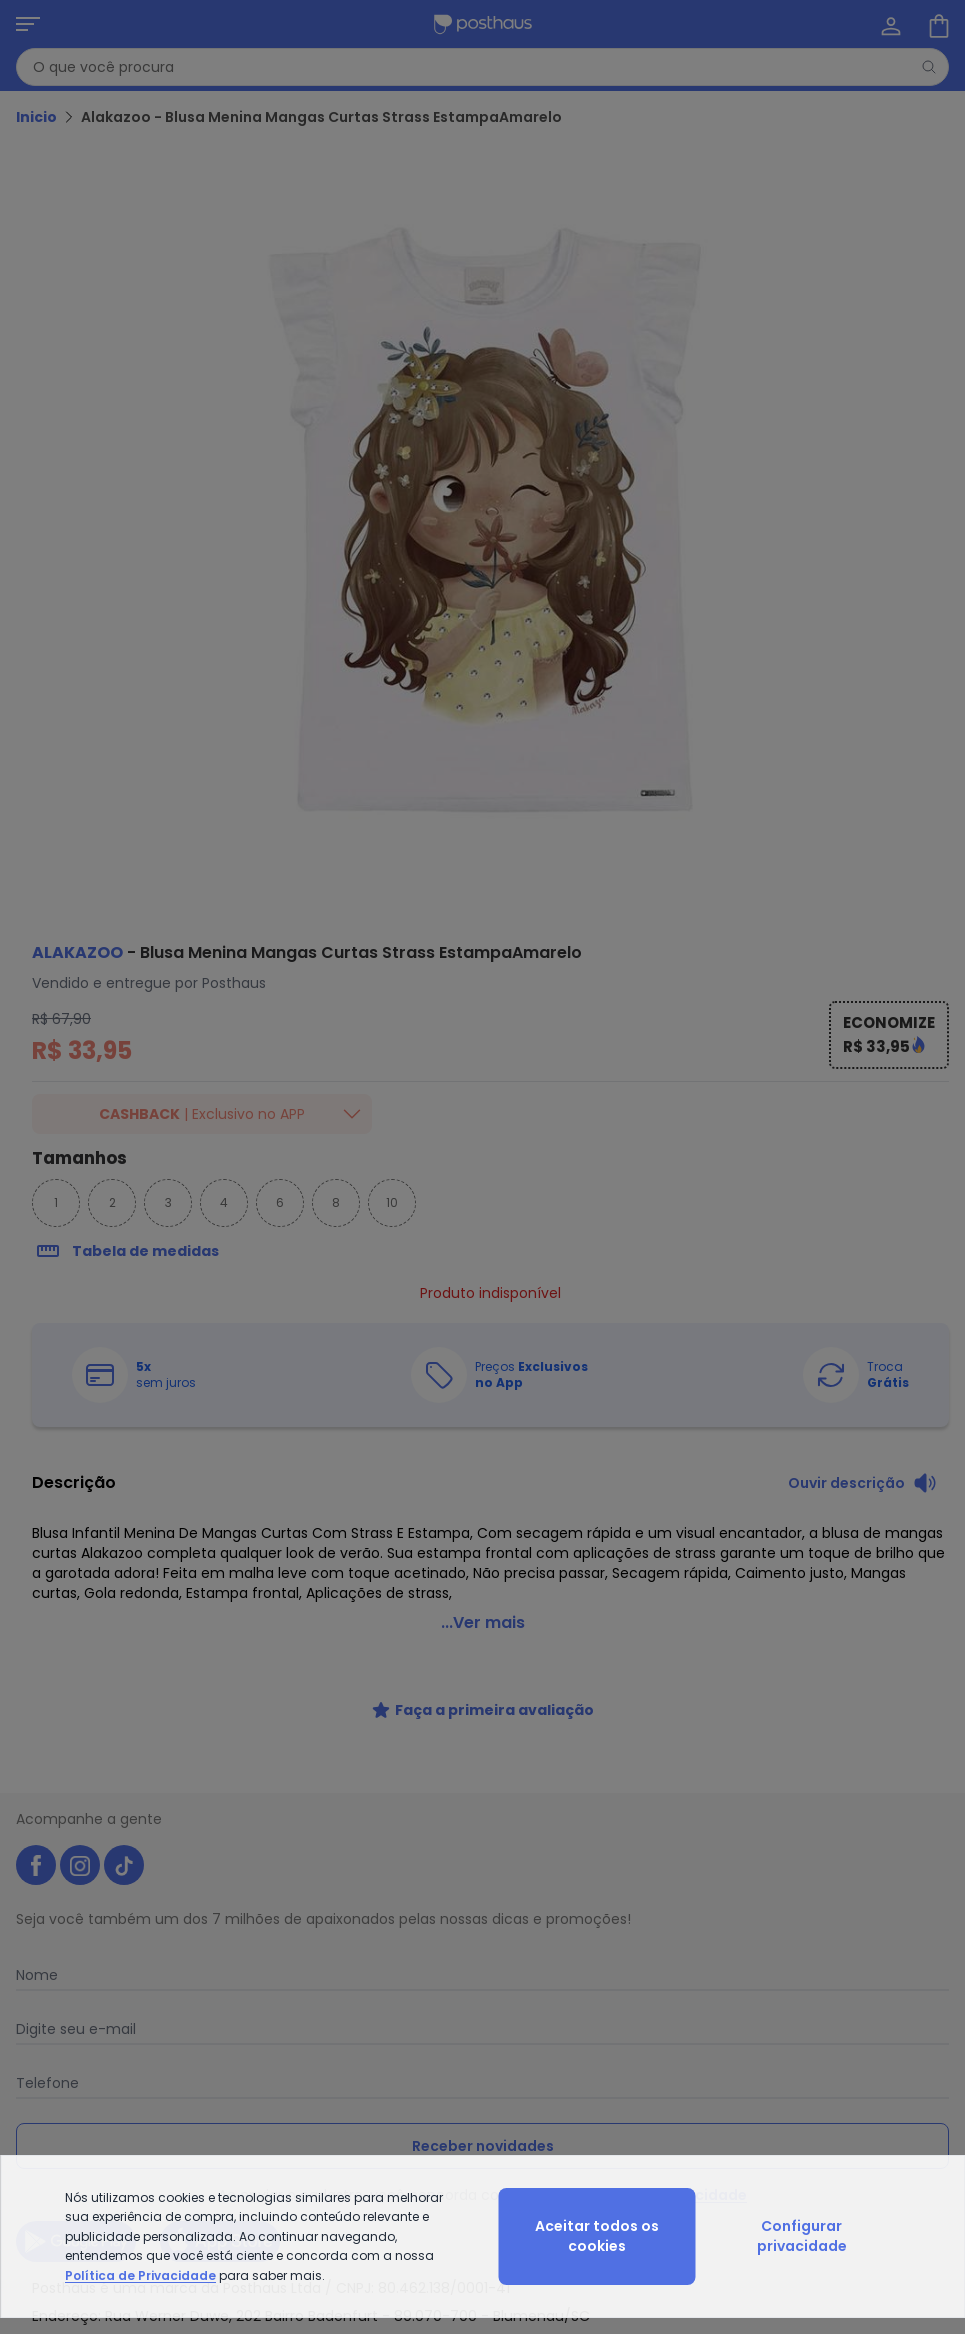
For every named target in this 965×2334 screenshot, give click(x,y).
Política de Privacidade (140, 2275)
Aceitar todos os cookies (597, 2236)
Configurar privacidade (802, 2236)
